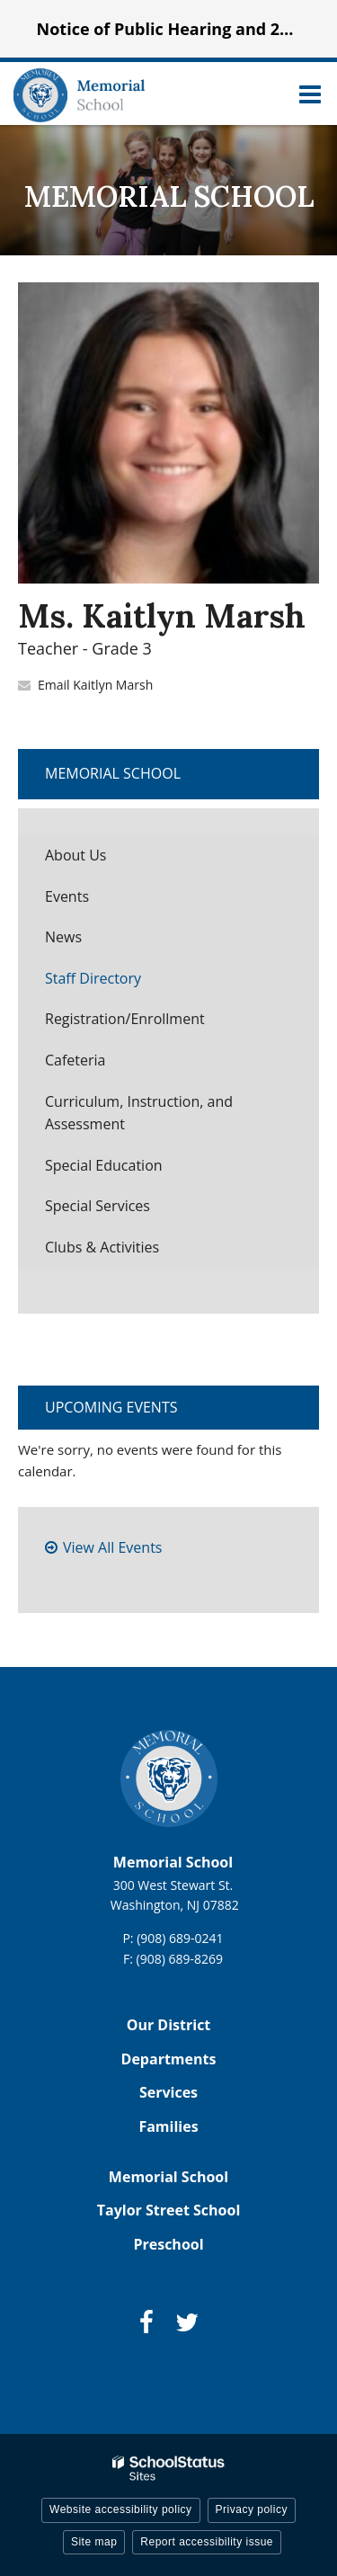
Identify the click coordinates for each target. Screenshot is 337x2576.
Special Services (97, 1206)
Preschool (168, 2244)
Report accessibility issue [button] (206, 2542)
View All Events (112, 1547)
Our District (169, 2025)
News (63, 937)
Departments (169, 2059)
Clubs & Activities (102, 1247)
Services (168, 2092)
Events (67, 896)
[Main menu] (310, 93)
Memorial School (113, 773)
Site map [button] (94, 2542)
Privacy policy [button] (252, 2509)
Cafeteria (75, 1060)
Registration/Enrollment (125, 1019)
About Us (76, 855)
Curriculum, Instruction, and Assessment (139, 1113)
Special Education (104, 1165)
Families (168, 2126)
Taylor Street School (169, 2210)
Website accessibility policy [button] (120, 2509)
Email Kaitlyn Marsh (95, 684)
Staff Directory (93, 978)
